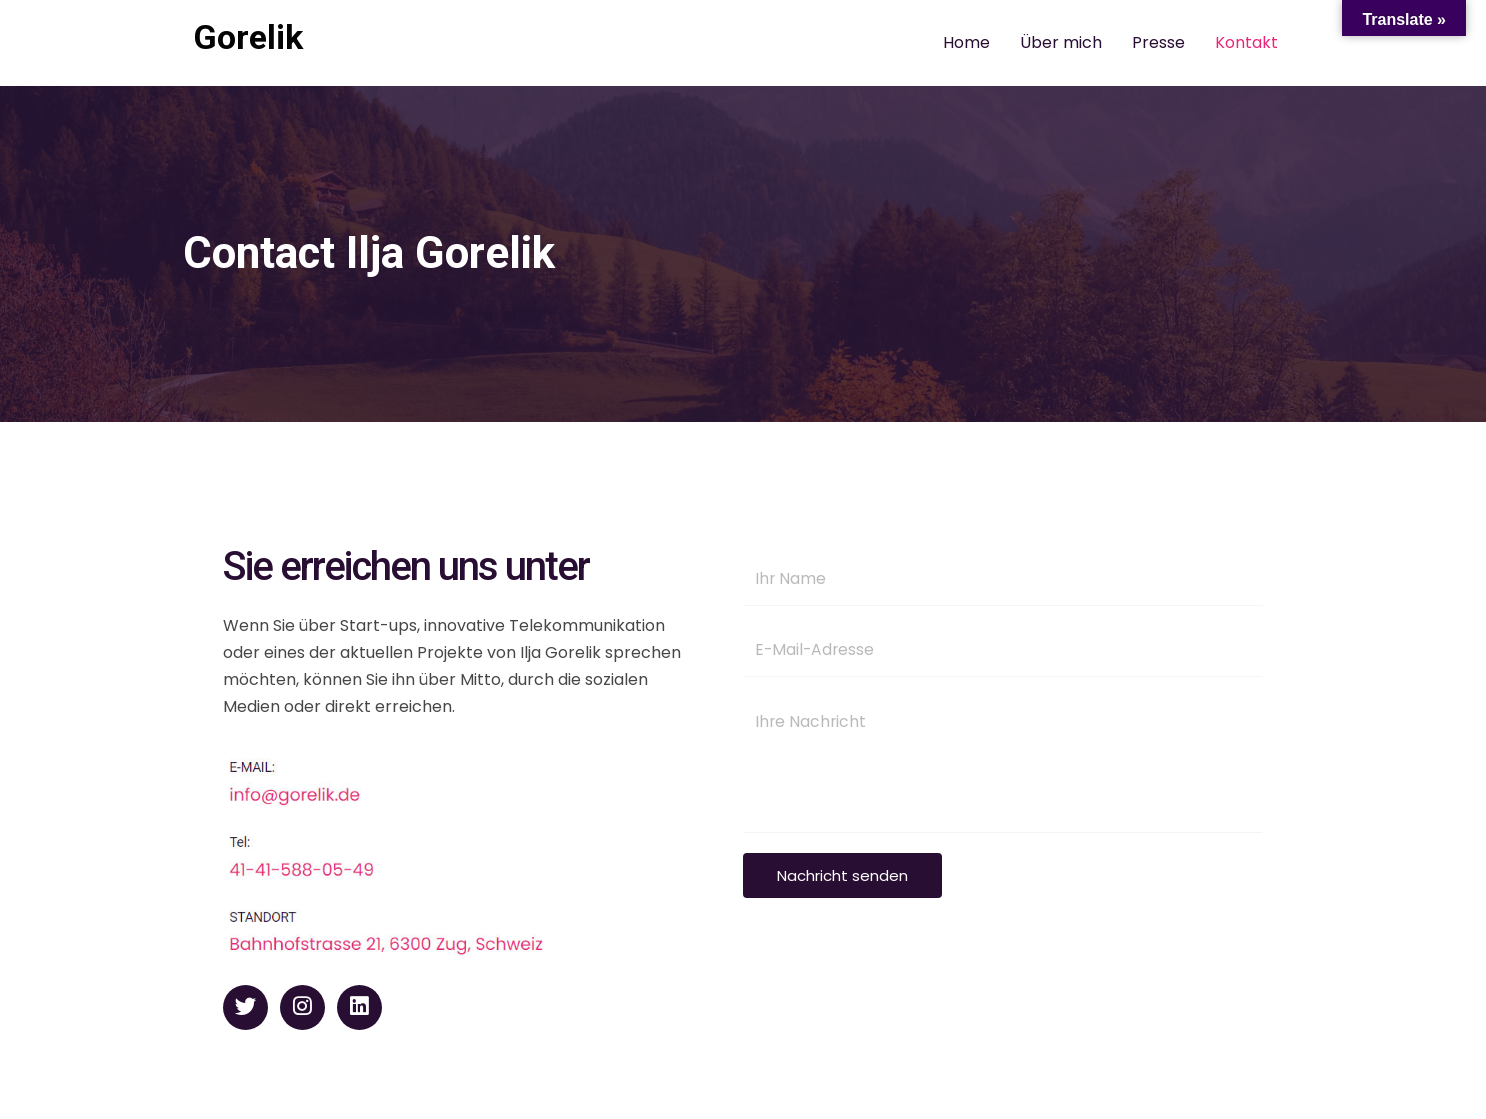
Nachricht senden (842, 877)
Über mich (1061, 42)
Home (966, 42)
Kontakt (1246, 42)
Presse (1158, 42)
